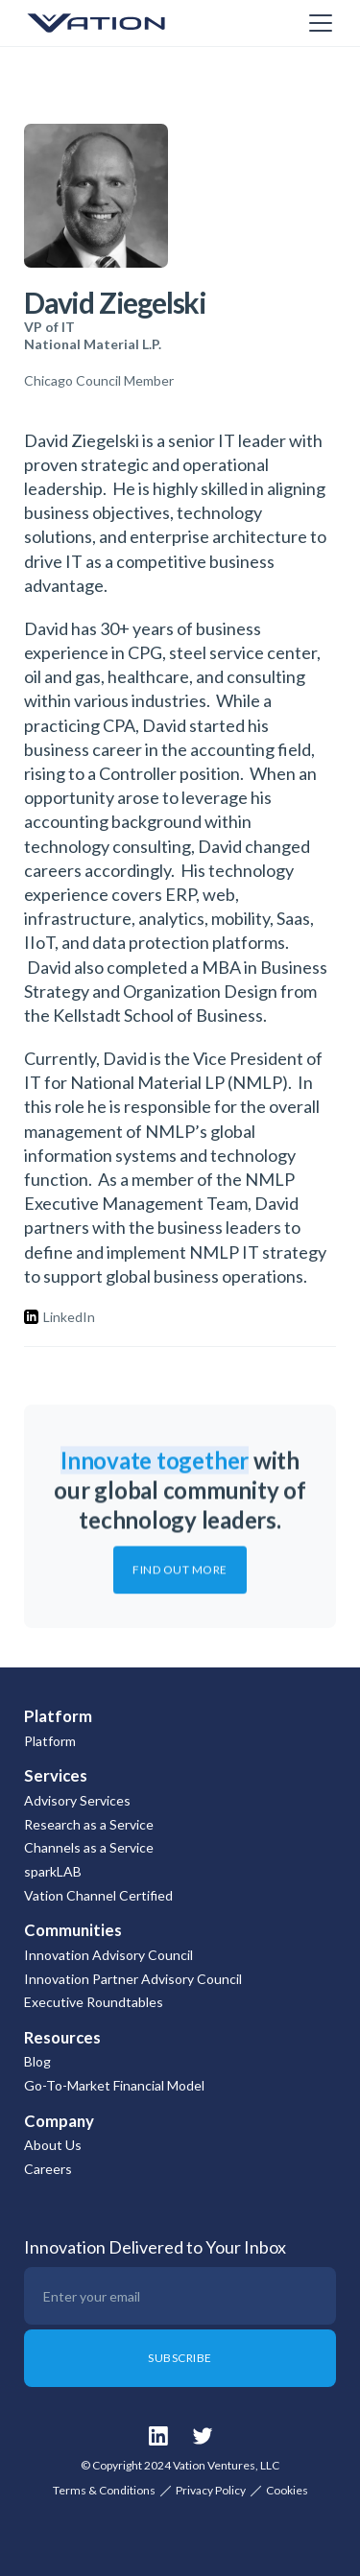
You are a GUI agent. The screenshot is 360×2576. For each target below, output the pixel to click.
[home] (120, 23)
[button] (317, 23)
